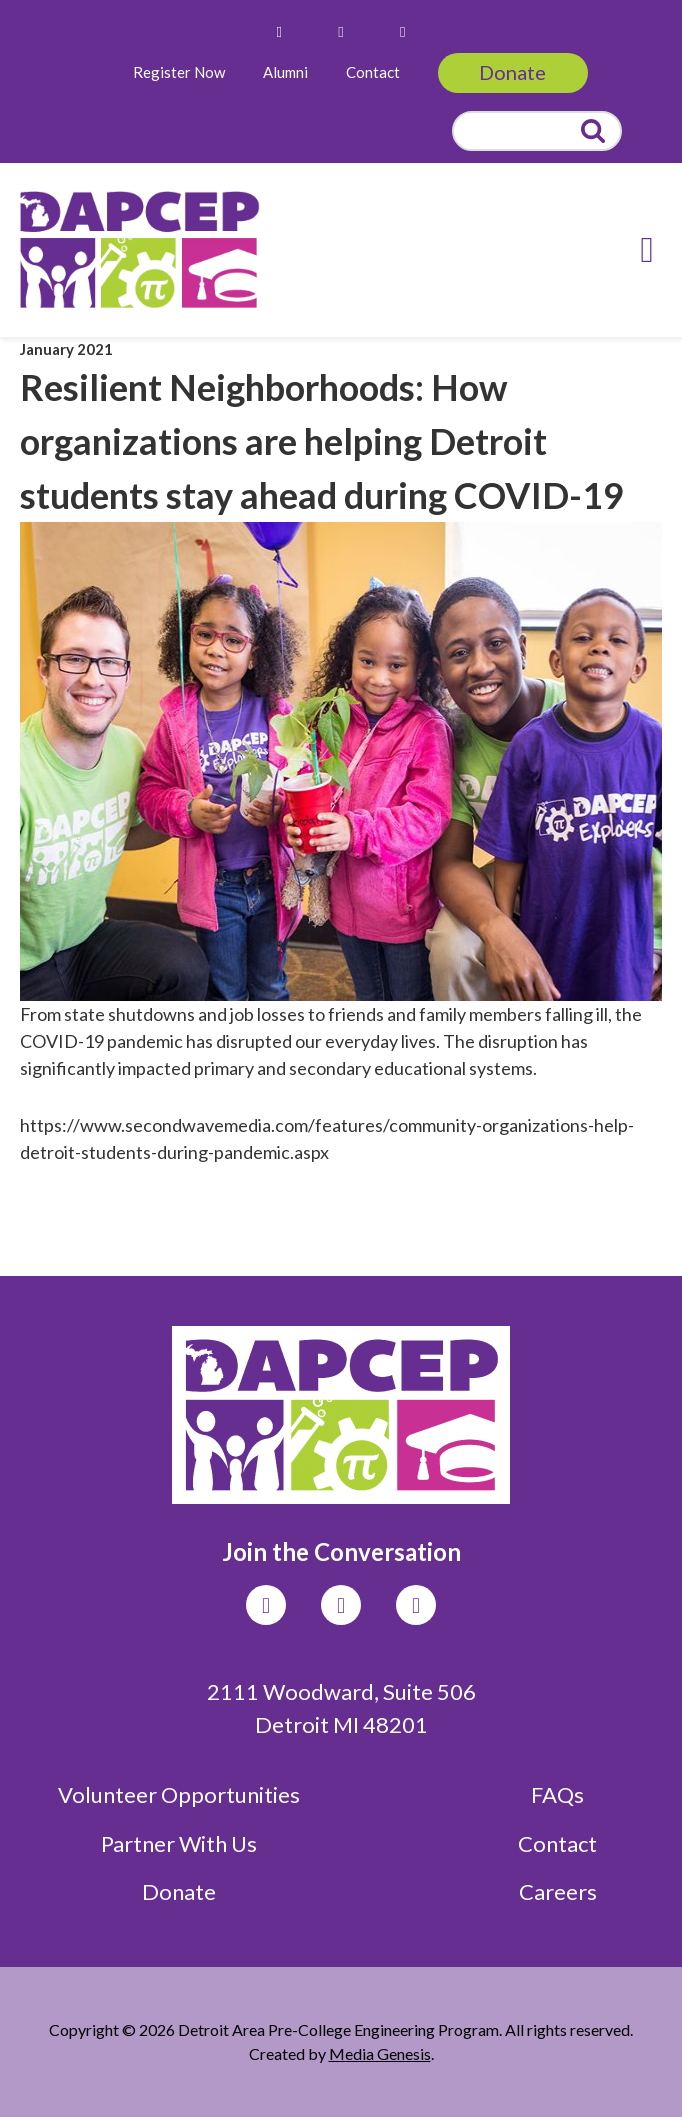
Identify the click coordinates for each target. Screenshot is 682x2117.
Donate (512, 72)
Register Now (179, 72)
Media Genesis (380, 2053)
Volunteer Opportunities (179, 1794)
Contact (373, 72)
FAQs (557, 1794)
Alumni (285, 72)
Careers (558, 1891)
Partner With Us (179, 1843)
